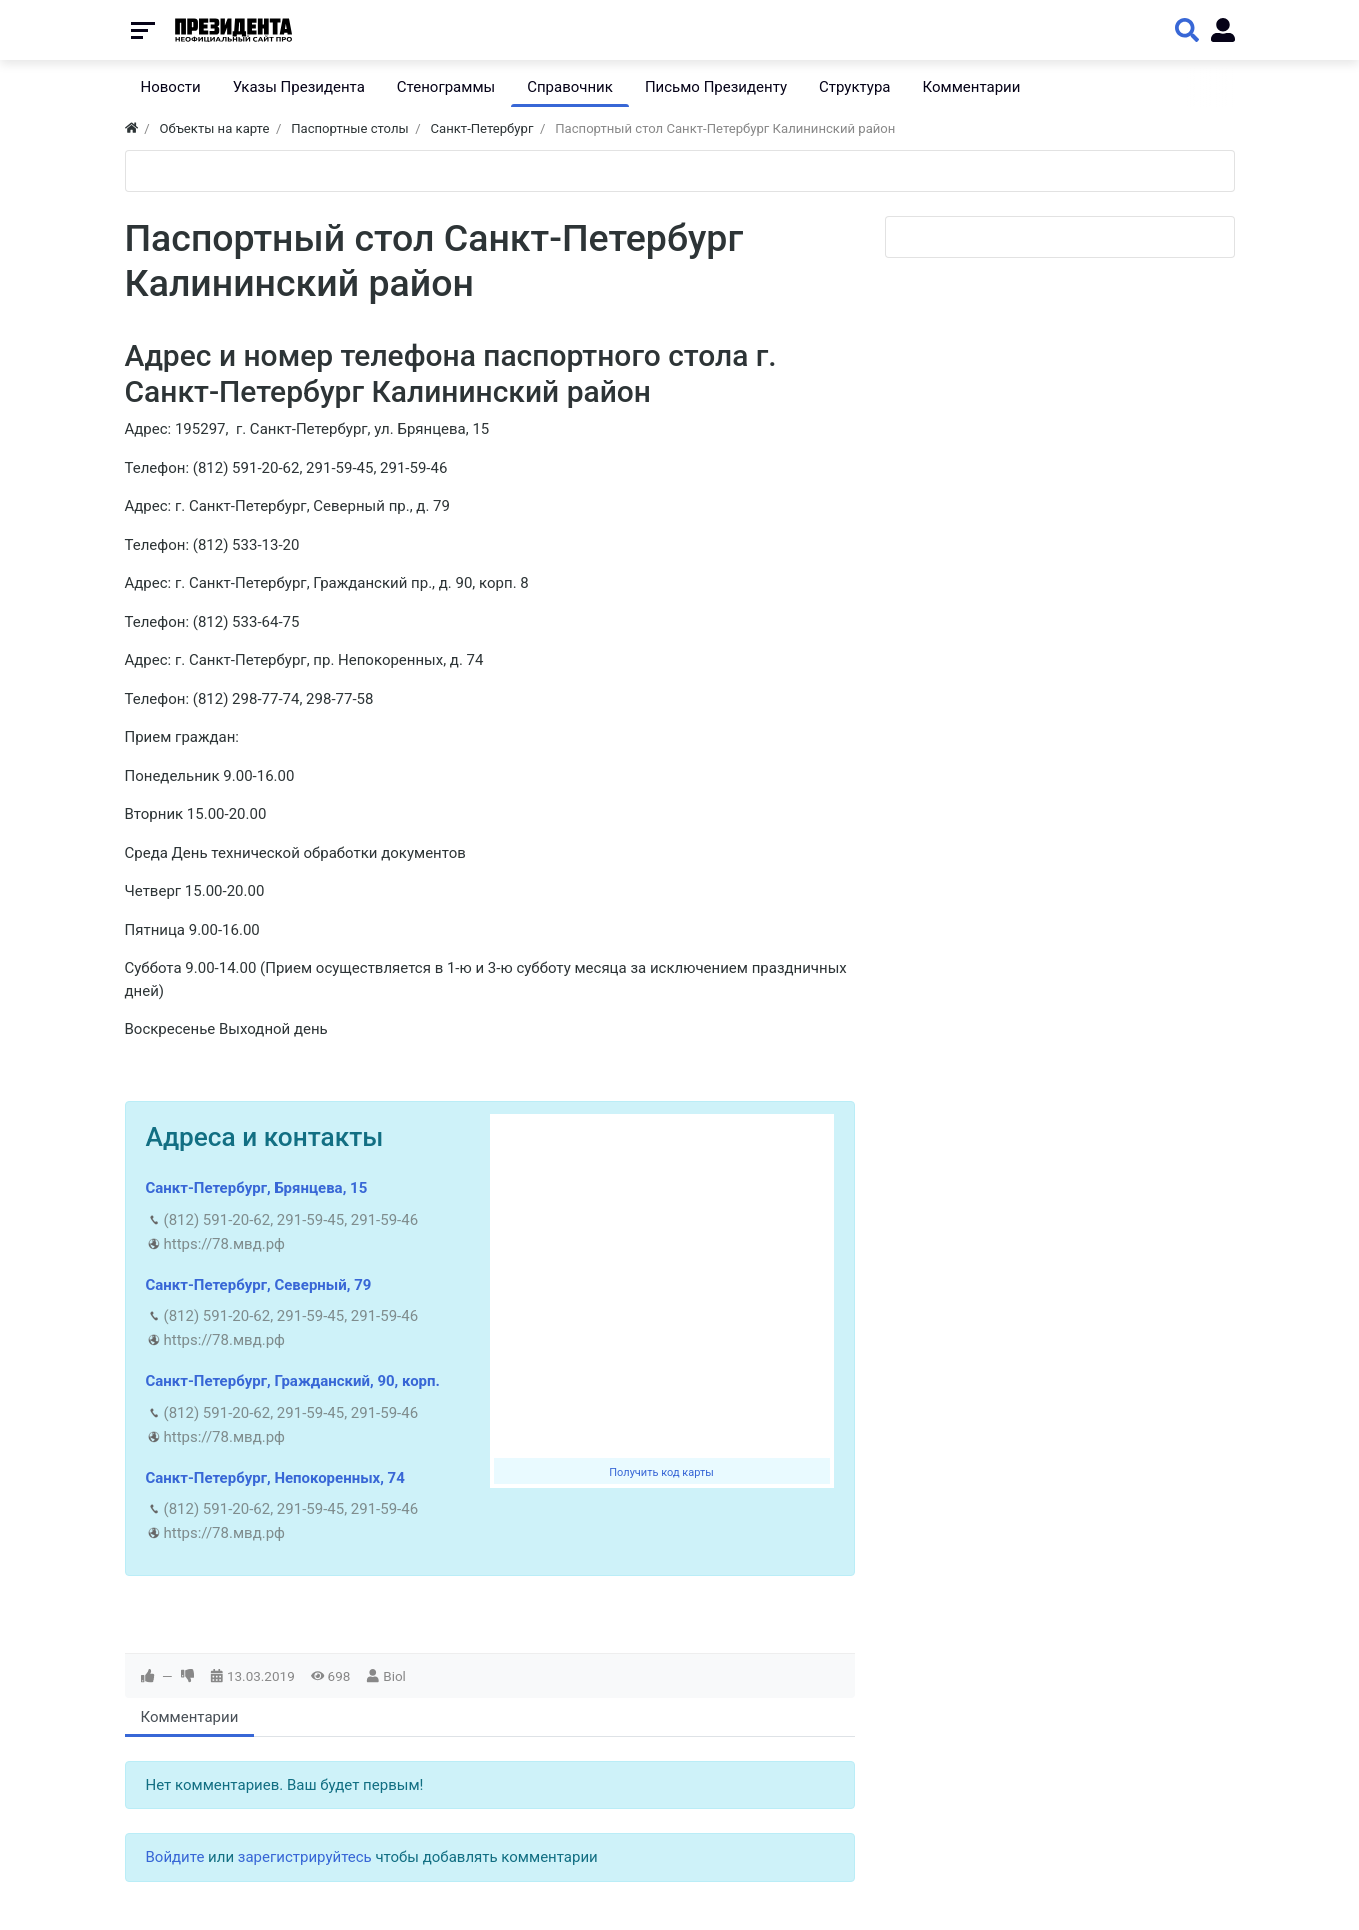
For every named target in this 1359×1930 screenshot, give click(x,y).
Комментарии (190, 1717)
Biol (394, 1676)
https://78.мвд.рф (224, 1244)
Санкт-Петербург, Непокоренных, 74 (275, 1478)
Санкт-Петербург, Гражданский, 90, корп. (293, 1381)
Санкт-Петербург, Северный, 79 (259, 1285)
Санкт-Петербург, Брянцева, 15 (257, 1188)
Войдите (175, 1857)
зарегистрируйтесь (305, 1857)
